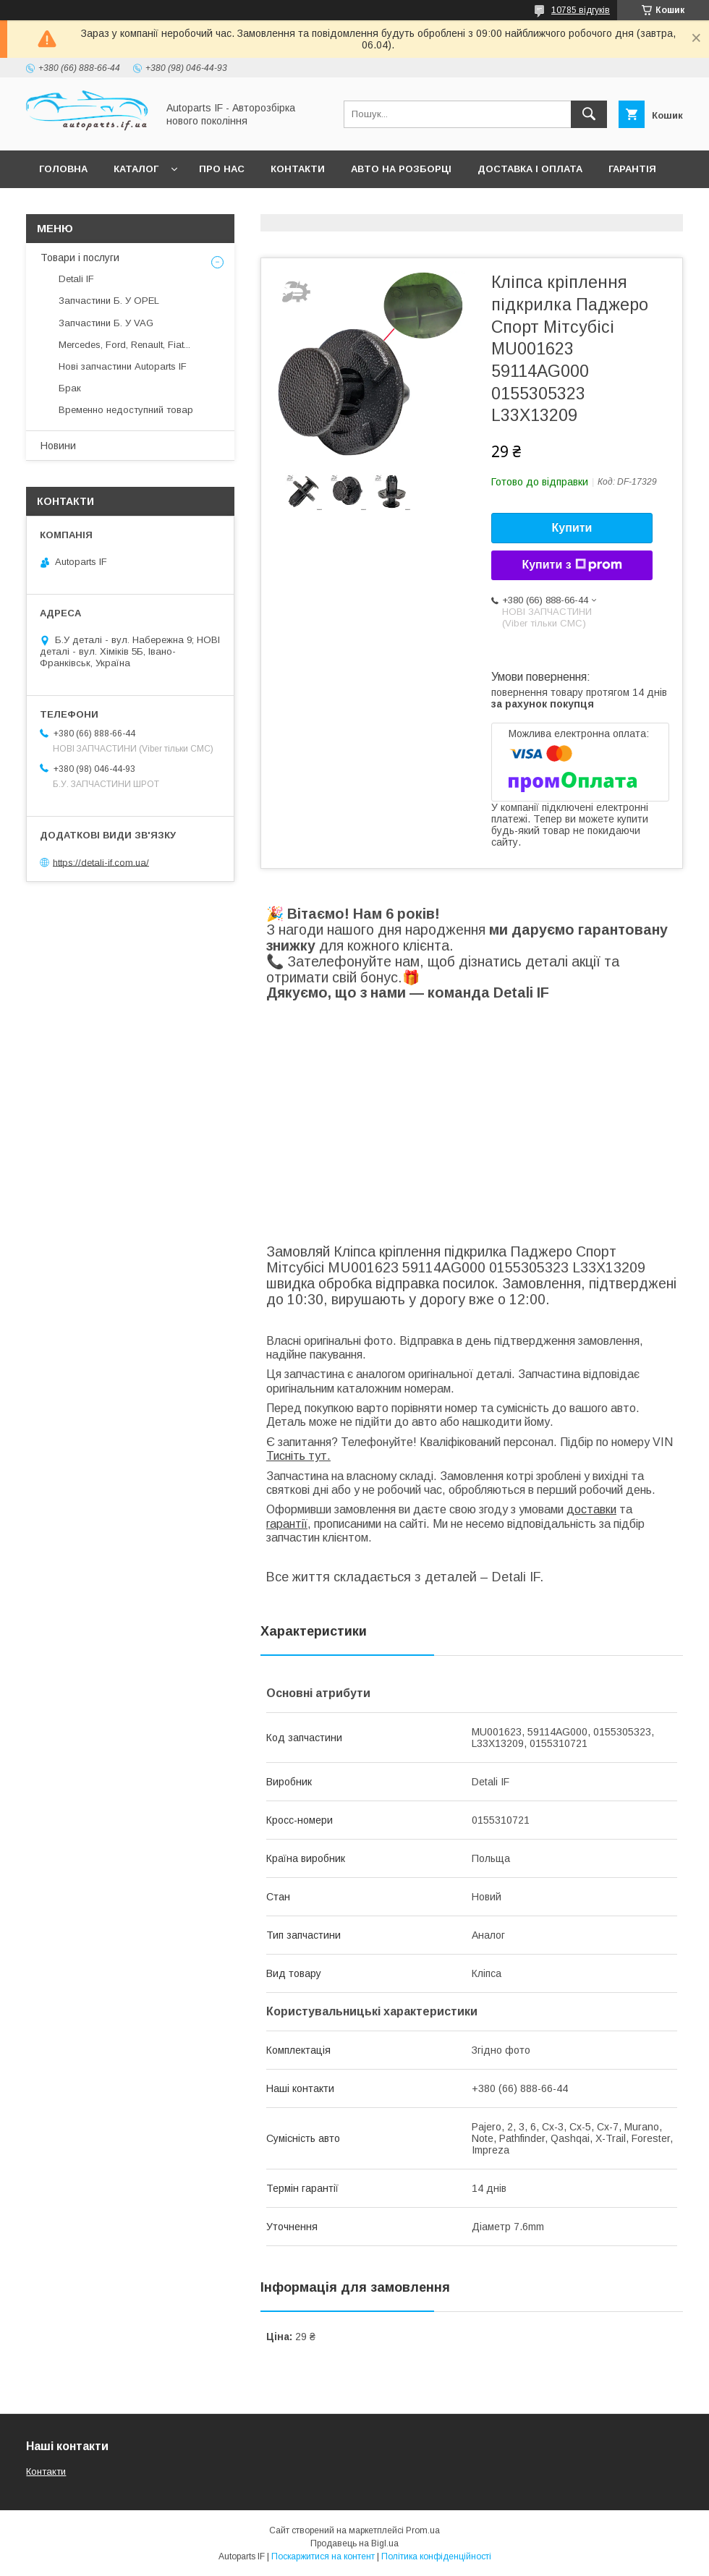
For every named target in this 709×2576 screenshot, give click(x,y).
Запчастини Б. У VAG (106, 323)
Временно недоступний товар (126, 409)
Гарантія (632, 168)
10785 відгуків (580, 10)
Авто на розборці (401, 168)
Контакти (298, 168)
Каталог (136, 168)
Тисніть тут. (298, 1456)
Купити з (571, 564)
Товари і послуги (80, 257)
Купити (572, 528)
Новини (58, 445)
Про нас (222, 168)
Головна (63, 168)
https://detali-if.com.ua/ (101, 861)
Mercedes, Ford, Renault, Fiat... (124, 344)
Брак (70, 388)
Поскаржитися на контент (323, 2556)
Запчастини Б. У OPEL (109, 300)
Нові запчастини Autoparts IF (123, 366)
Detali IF (76, 278)
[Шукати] (589, 114)
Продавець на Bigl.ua (354, 2543)
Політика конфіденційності (436, 2556)
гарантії (286, 1524)
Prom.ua (423, 2530)
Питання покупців (90, 206)
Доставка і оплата (529, 168)
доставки (591, 1509)
